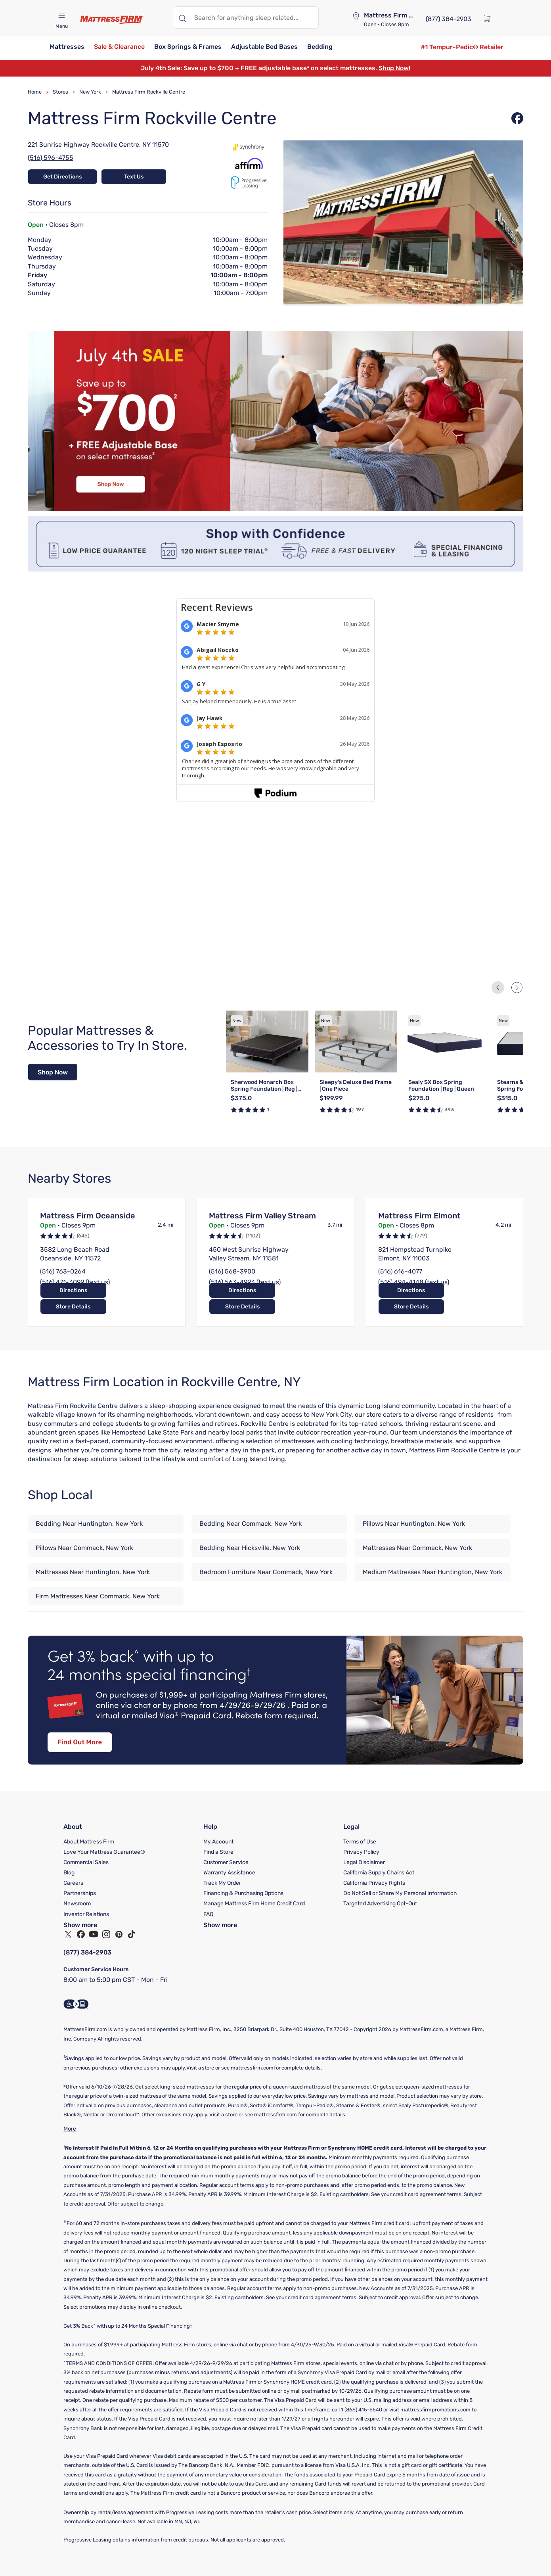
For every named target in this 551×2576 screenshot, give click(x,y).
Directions (71, 1306)
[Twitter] (68, 1934)
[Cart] (489, 18)
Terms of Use (359, 1841)
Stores (60, 92)
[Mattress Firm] (111, 20)
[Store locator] (356, 16)
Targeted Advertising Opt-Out (380, 1904)
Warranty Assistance (229, 1872)
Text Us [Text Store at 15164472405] (133, 176)
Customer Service (226, 1862)
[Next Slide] (517, 987)
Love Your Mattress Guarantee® (104, 1852)
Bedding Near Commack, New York (250, 1523)
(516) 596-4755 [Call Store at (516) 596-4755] (50, 157)
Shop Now (53, 1072)
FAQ (208, 1914)
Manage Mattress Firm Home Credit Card (254, 1904)
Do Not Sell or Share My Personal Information (400, 1893)
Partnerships (79, 1893)
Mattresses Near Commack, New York (417, 1548)
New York (90, 92)
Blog (69, 1872)
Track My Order (222, 1883)
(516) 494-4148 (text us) (413, 1282)
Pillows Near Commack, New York (84, 1548)
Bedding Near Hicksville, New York (249, 1548)
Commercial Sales (86, 1862)
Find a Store (218, 1852)
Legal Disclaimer (364, 1862)
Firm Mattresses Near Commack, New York (98, 1596)
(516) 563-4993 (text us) (245, 1282)
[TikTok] (131, 1934)
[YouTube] (93, 1934)
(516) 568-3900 (232, 1271)
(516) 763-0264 (63, 1271)
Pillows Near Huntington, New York (414, 1523)
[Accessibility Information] (76, 2004)
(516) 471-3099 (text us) (75, 1282)
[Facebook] (81, 1934)
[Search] (182, 17)
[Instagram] (106, 1934)
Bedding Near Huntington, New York (89, 1523)
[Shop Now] (53, 1072)
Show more (80, 1925)
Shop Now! (394, 68)
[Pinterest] (119, 1934)
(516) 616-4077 (400, 1271)
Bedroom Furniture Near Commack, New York (266, 1572)
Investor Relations (86, 1914)
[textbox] (254, 17)
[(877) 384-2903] (448, 18)
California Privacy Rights (374, 1883)
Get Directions (60, 176)
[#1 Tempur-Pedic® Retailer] (462, 47)
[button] (67, 47)
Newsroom (77, 1904)
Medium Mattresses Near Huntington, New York (432, 1572)
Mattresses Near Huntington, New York (93, 1572)
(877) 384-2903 (88, 1952)
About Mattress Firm (88, 1841)
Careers (73, 1883)
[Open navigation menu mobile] (61, 15)
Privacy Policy (361, 1852)
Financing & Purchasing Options (243, 1893)
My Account (218, 1841)
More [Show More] (69, 2128)
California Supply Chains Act (378, 1872)
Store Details (141, 1306)
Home (35, 92)
